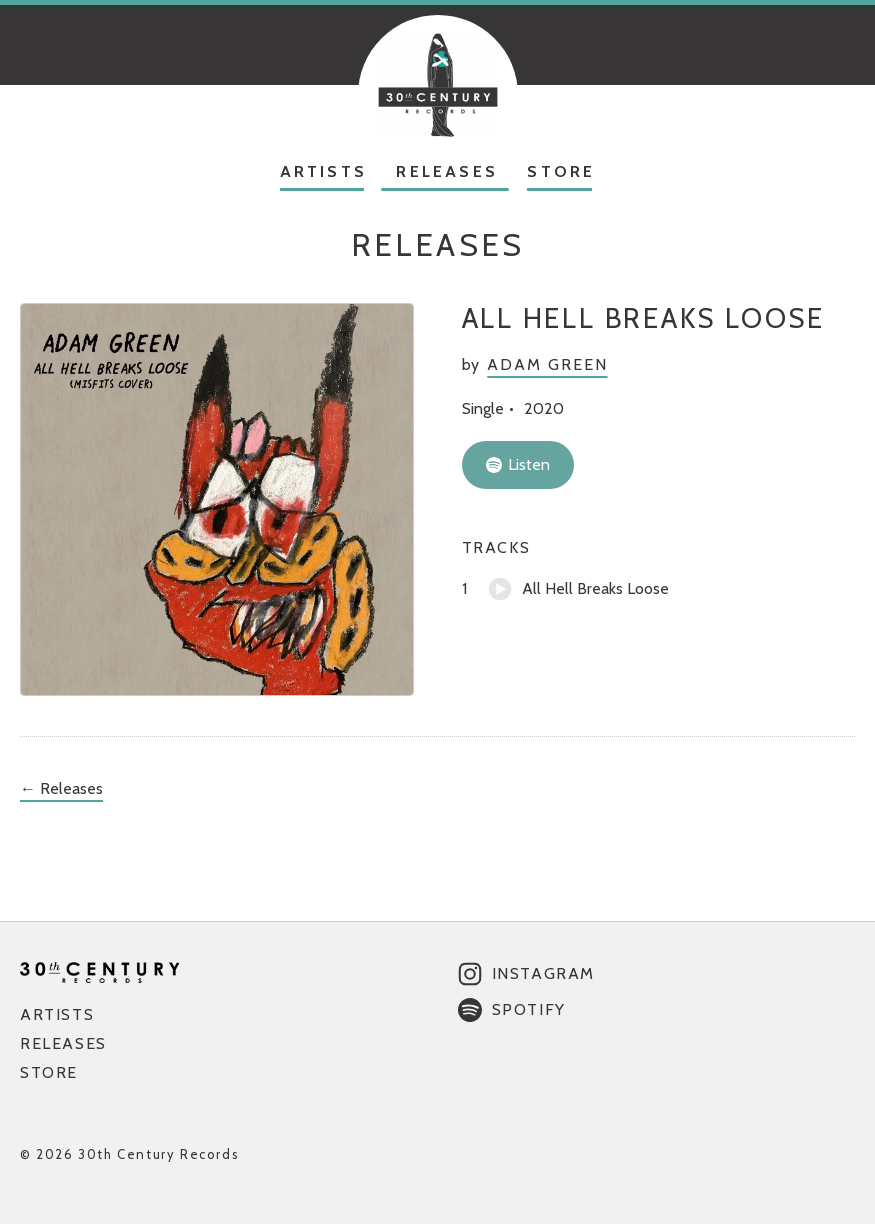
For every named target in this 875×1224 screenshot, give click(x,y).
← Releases (61, 788)
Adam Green (547, 364)
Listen (518, 464)
